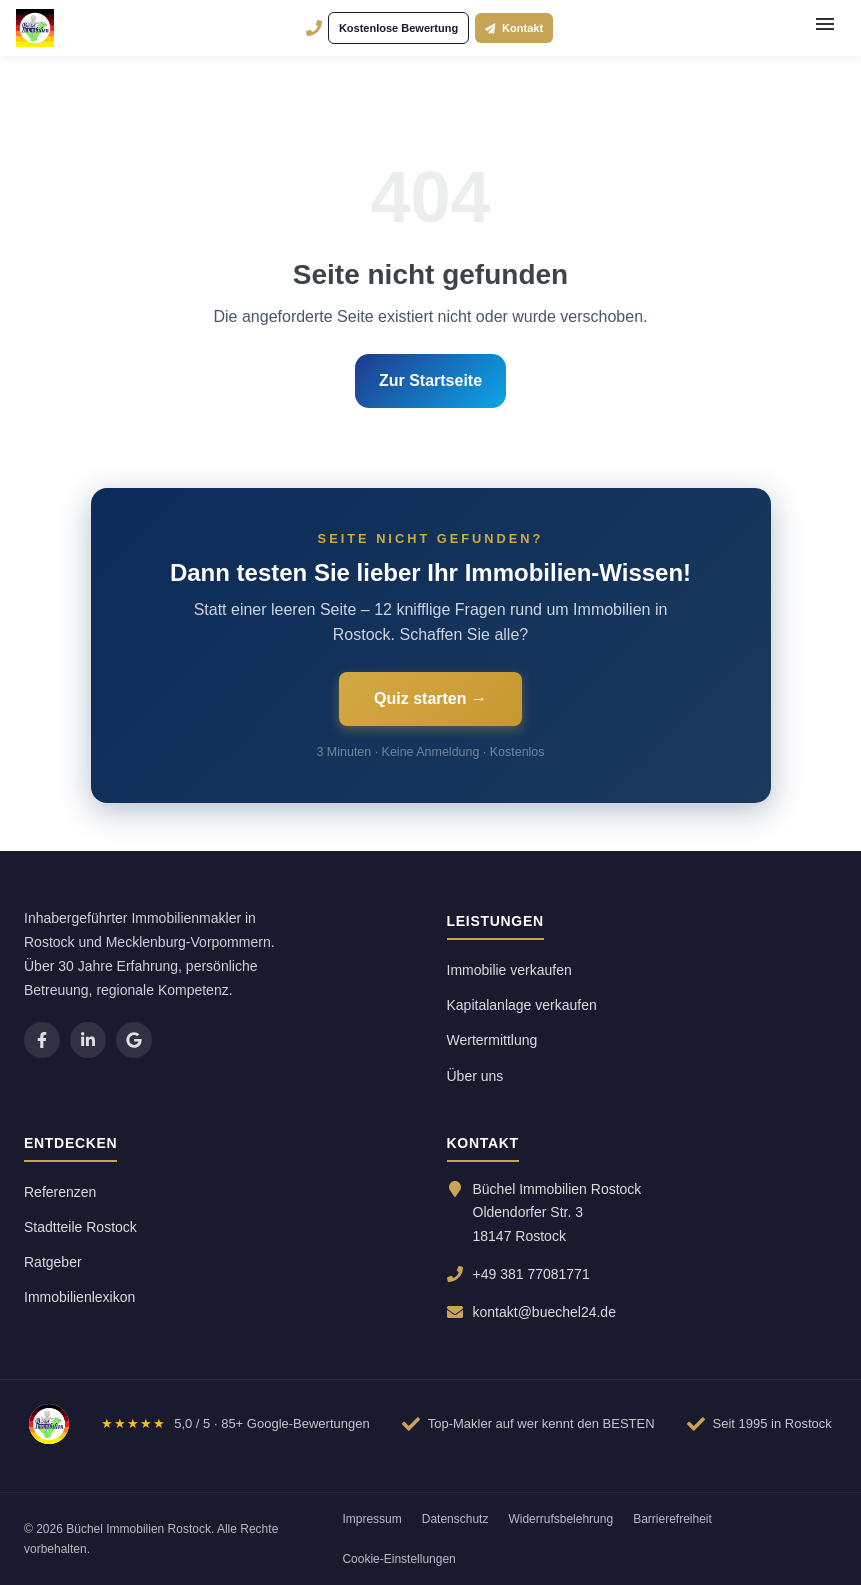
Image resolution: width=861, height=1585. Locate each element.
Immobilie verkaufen (509, 970)
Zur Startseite (430, 380)
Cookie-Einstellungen (398, 1559)
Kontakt (514, 28)
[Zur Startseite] (49, 1424)
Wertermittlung (492, 1040)
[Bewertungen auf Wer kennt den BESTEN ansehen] (528, 1424)
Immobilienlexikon (79, 1297)
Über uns (475, 1076)
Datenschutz (455, 1519)
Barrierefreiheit (672, 1519)
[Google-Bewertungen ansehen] (235, 1424)
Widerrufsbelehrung (560, 1519)
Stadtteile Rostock (80, 1227)
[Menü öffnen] (825, 28)
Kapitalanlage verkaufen (522, 1005)
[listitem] (42, 1040)
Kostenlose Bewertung (398, 28)
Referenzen (60, 1192)
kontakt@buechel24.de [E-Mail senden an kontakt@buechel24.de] (544, 1312)
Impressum (371, 1519)
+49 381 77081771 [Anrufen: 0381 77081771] (531, 1274)
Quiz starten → (430, 698)
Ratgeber (53, 1262)
